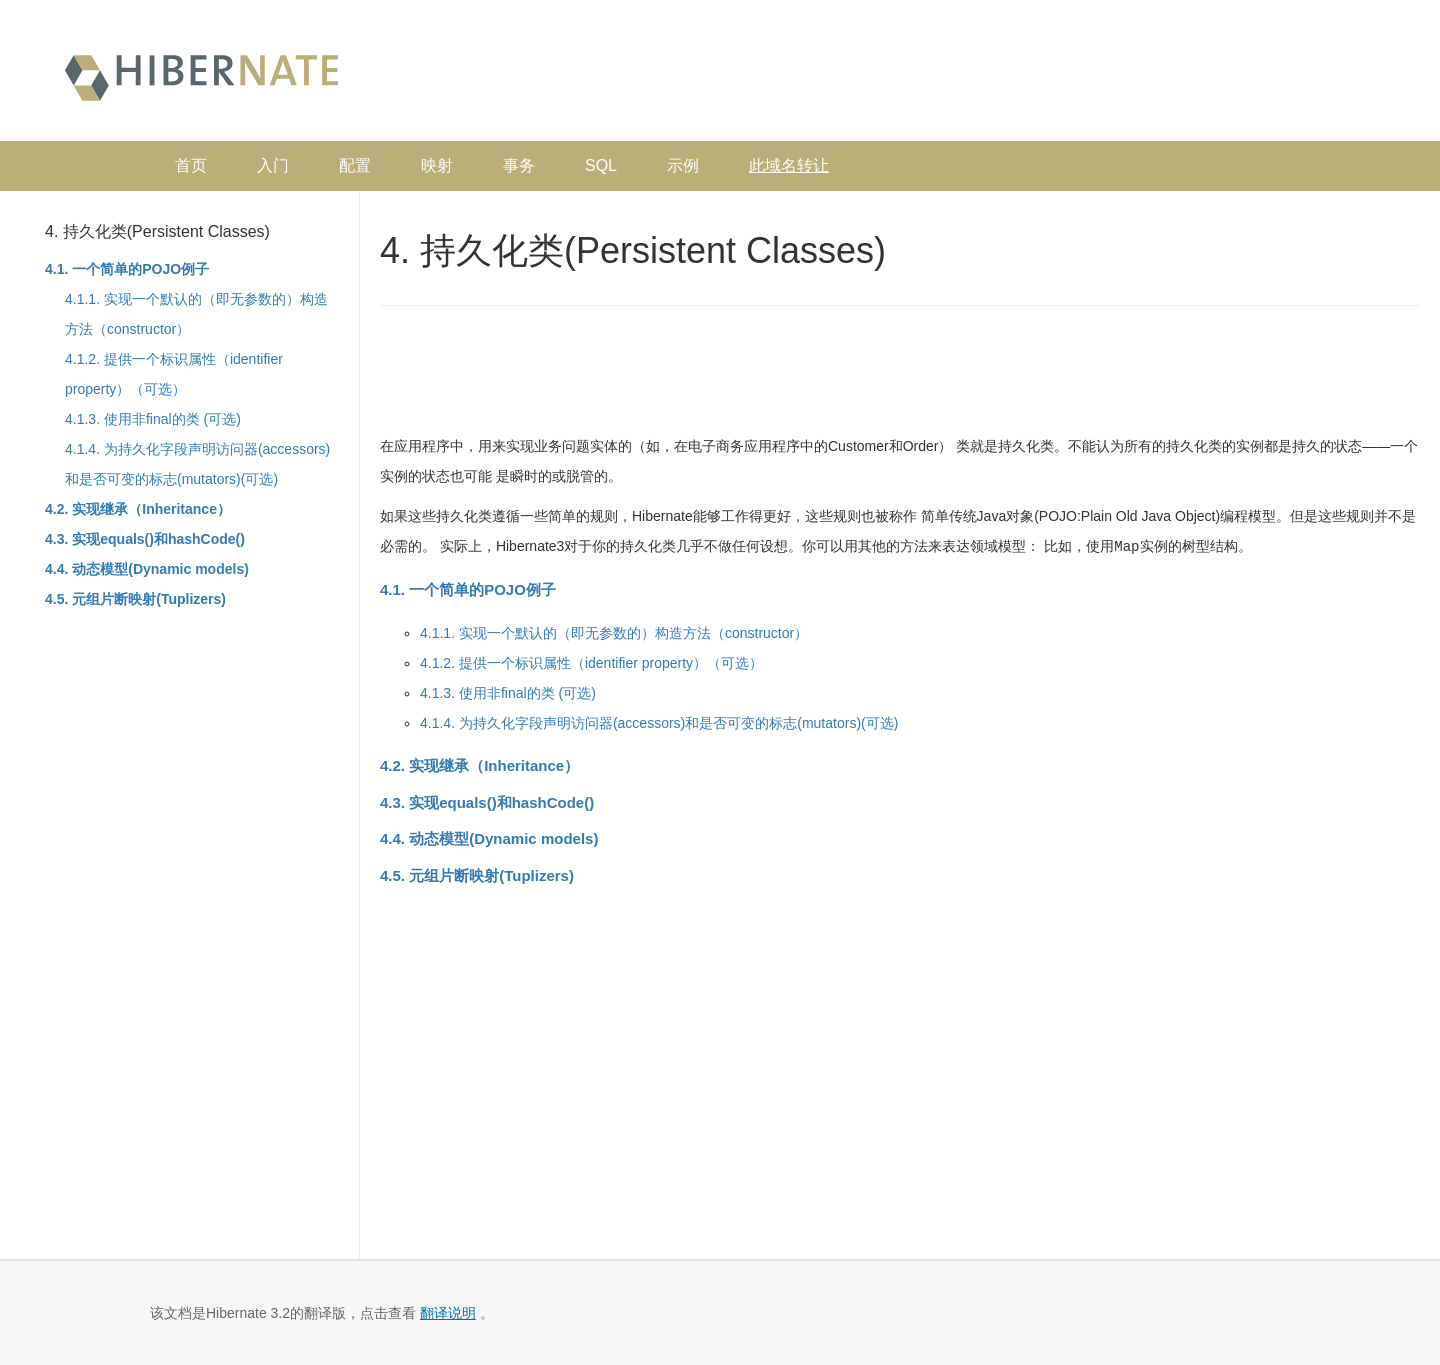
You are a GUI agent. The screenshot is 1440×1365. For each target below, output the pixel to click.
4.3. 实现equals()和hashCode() (145, 539)
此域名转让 (789, 165)
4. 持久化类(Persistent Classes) (157, 231)
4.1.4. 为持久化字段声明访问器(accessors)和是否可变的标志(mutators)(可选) (659, 722)
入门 (273, 165)
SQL (601, 165)
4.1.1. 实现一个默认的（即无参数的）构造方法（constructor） (614, 632)
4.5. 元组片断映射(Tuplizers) (135, 599)
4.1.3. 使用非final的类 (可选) (153, 419)
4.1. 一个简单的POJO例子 (127, 269)
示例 (683, 165)
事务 (519, 165)
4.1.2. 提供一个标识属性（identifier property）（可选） (591, 662)
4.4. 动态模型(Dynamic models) (147, 569)
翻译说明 (448, 1313)
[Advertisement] (1026, 75)
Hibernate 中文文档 (201, 75)
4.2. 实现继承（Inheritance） (138, 509)
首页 (191, 165)
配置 (355, 165)
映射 (437, 165)
